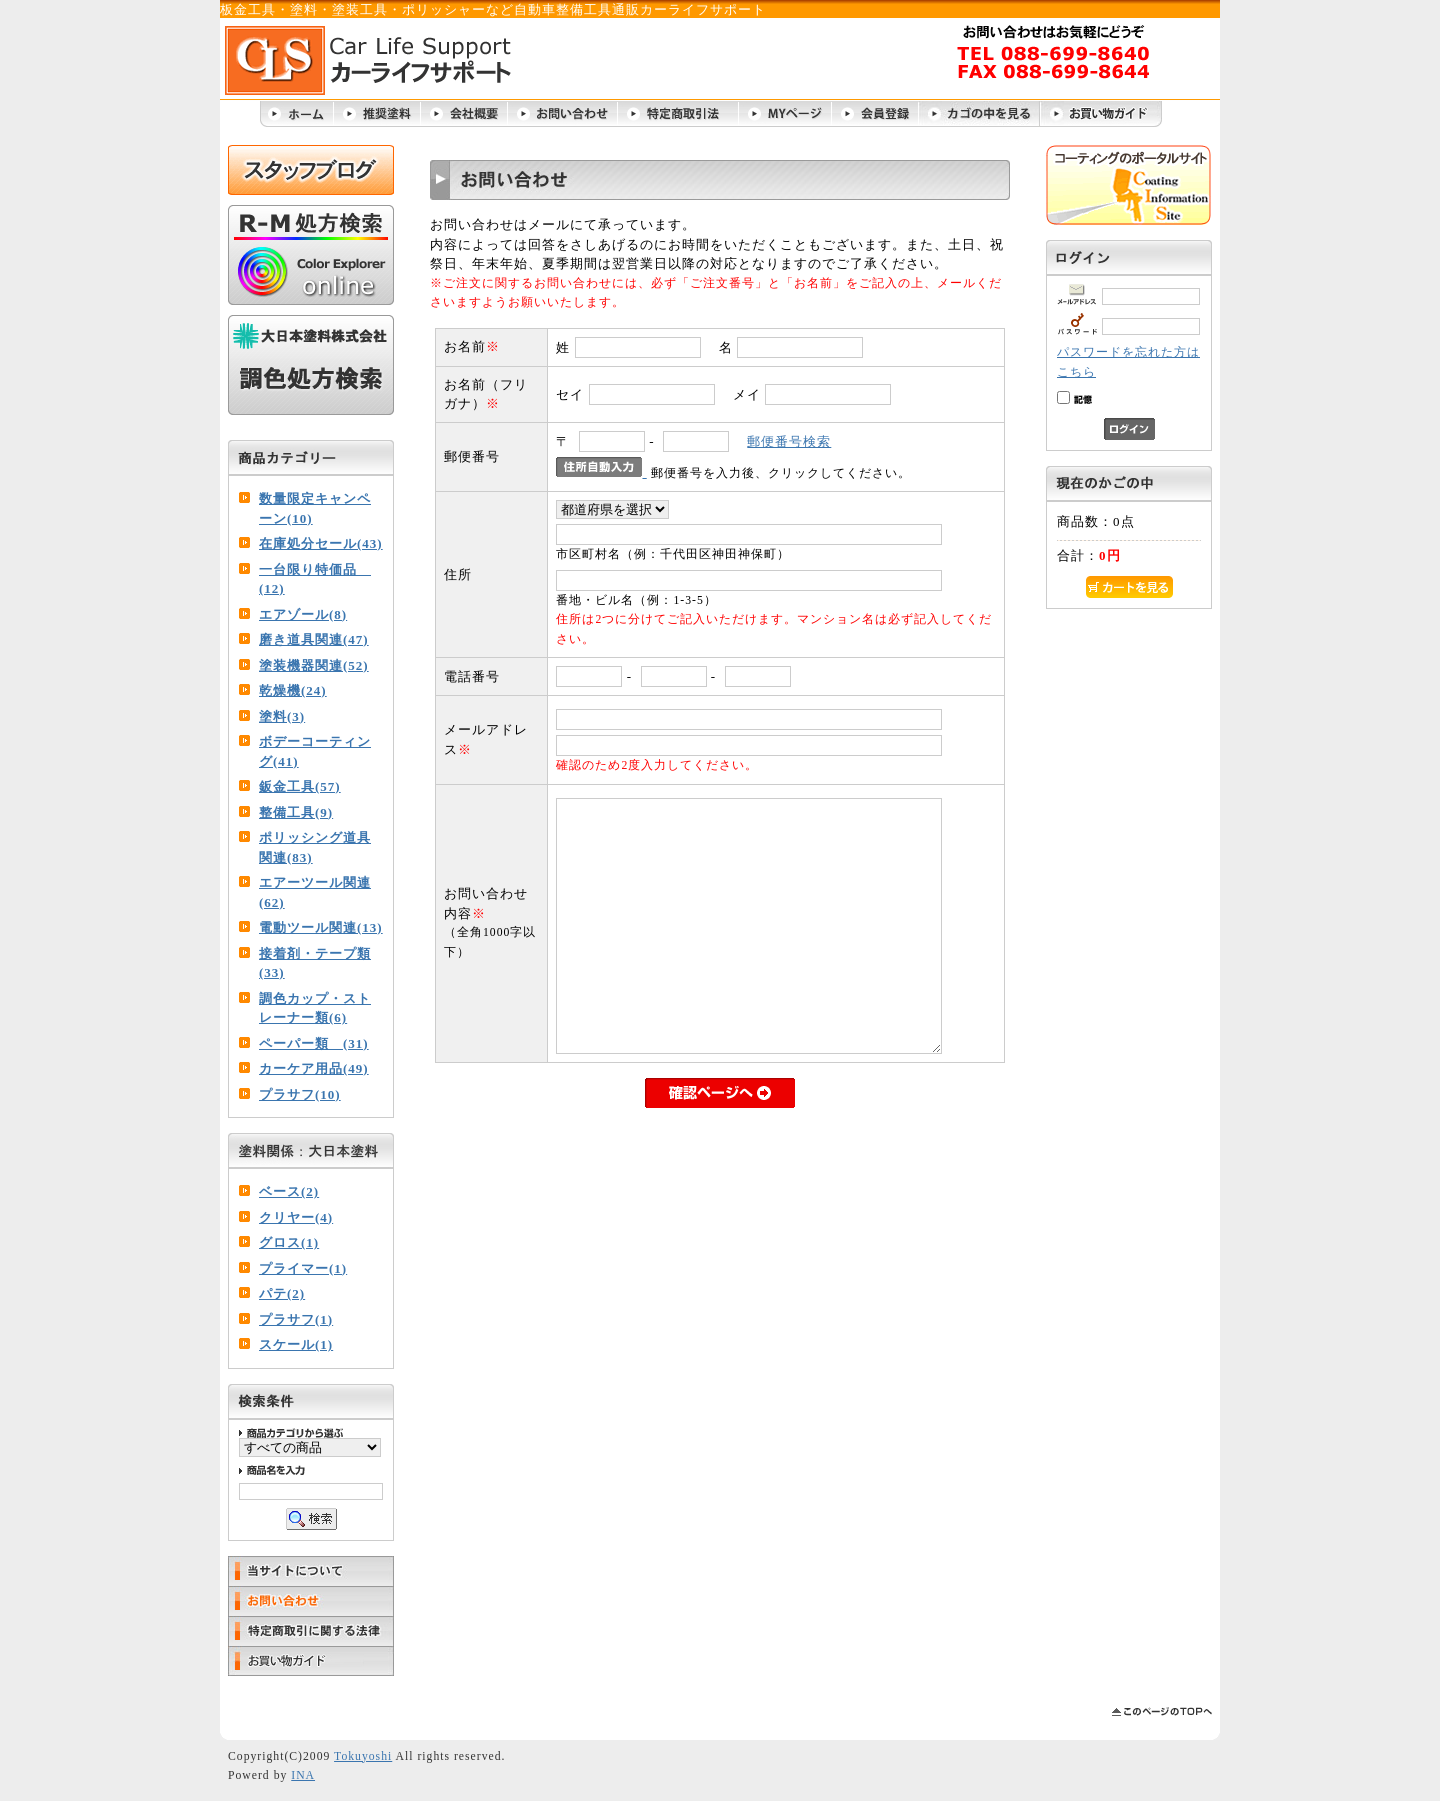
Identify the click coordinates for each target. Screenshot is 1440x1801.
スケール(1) (296, 1344)
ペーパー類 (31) (314, 1043)
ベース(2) (289, 1191)
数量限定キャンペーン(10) (315, 508)
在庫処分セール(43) (321, 543)
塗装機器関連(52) (314, 665)
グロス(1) (289, 1242)
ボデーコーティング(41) (315, 751)
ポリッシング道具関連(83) (315, 847)
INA (303, 1775)
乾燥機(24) (293, 690)
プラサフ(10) (300, 1094)
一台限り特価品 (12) (315, 579)
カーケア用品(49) (314, 1068)
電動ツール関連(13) (321, 927)
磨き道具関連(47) (314, 639)
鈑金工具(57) (300, 786)
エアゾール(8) (303, 614)
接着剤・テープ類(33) (315, 963)
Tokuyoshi (363, 1756)
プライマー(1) (303, 1268)
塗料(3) (282, 716)
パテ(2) (282, 1293)
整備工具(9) (296, 812)
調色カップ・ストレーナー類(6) (315, 1008)
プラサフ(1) (296, 1319)
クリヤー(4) (296, 1217)
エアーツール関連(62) (315, 892)
